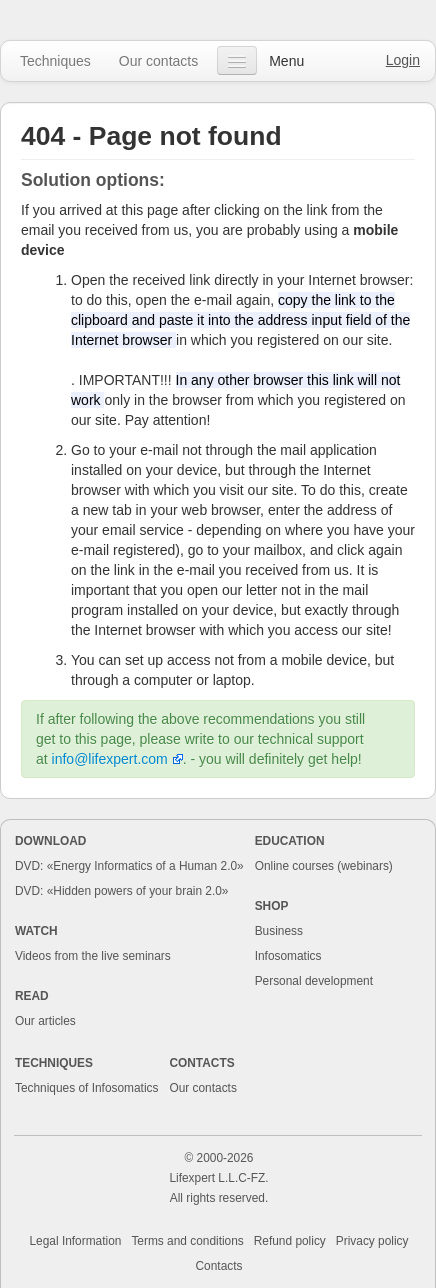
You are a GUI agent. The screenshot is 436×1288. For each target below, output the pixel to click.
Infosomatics (288, 956)
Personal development (314, 981)
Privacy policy (372, 1241)
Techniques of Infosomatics (86, 1088)
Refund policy (290, 1241)
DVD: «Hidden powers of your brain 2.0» (122, 891)
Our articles (45, 1021)
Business (279, 931)
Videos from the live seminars (93, 956)
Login (403, 60)
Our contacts (158, 61)
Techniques (55, 61)
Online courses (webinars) (324, 866)
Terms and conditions (187, 1241)
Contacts (219, 1266)
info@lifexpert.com (110, 759)
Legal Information (76, 1241)
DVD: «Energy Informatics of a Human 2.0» (129, 866)
